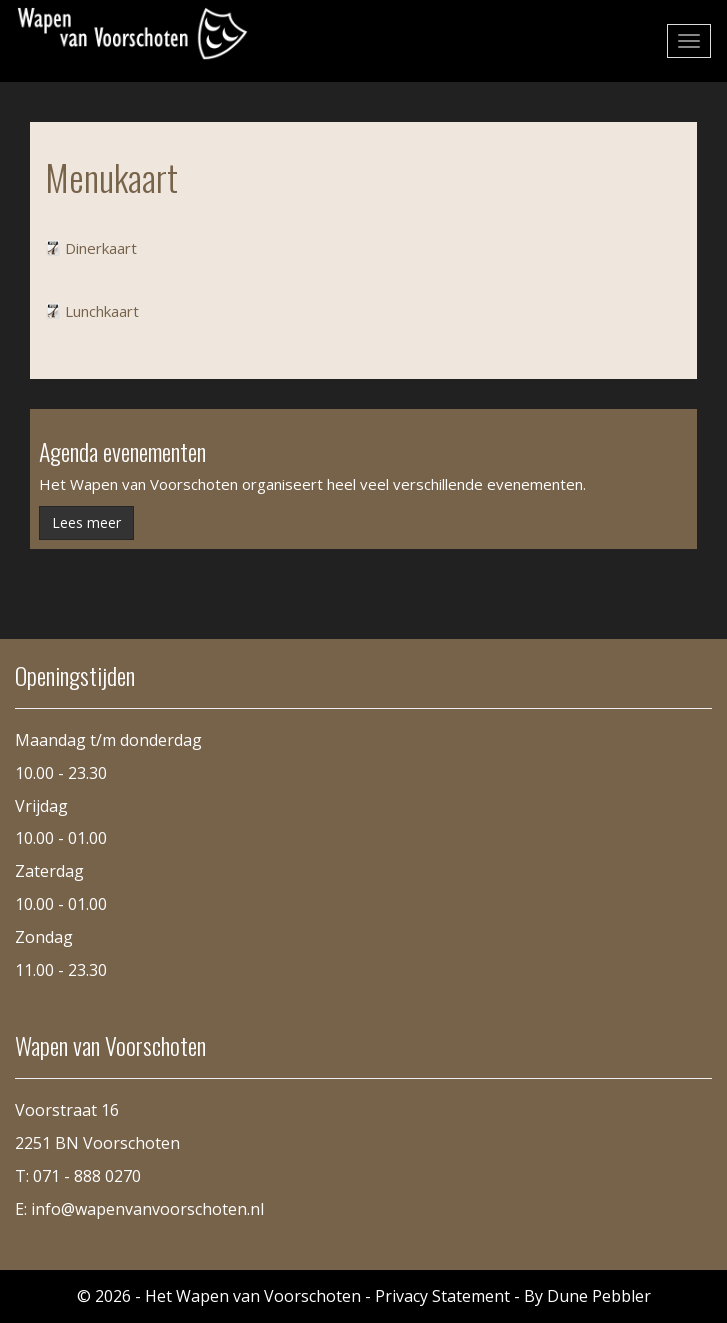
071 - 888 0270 (87, 1176)
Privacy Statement (442, 1296)
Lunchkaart (102, 311)
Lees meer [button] (86, 522)
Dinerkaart (101, 248)
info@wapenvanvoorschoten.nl (147, 1209)
